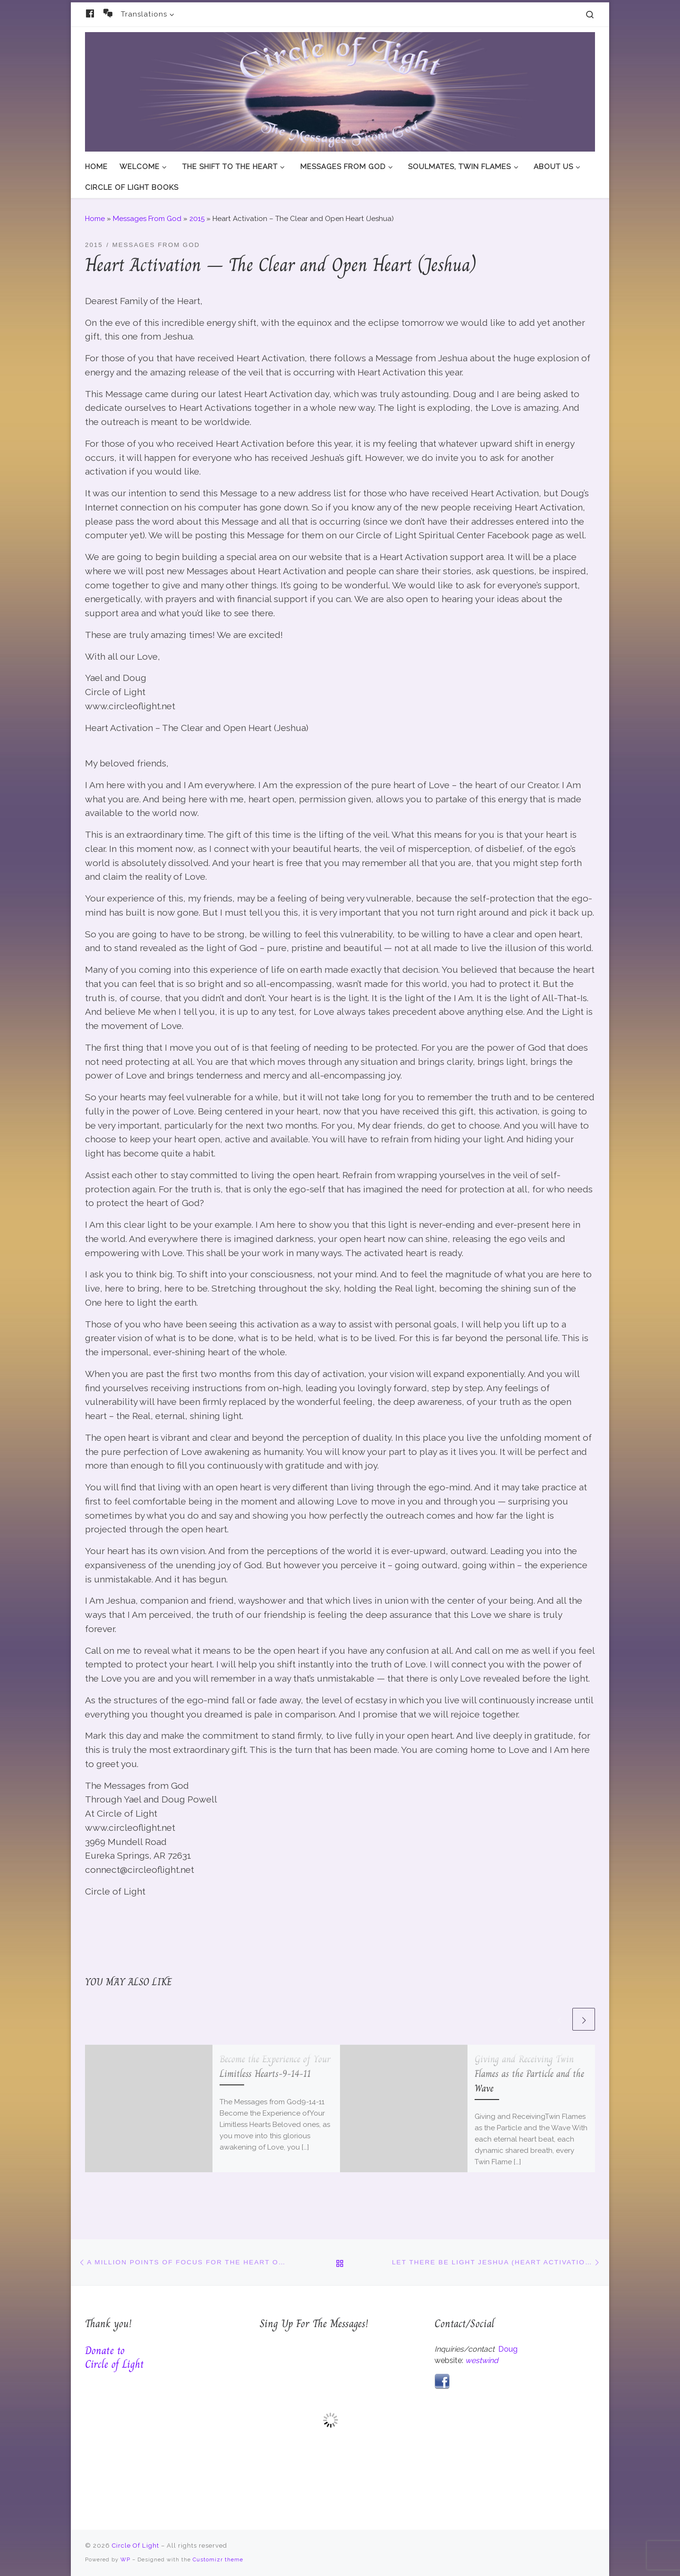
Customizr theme (218, 2559)
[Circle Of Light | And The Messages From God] (340, 90)
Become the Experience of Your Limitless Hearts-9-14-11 (275, 2066)
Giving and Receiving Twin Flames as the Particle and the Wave (529, 2073)
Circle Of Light (135, 2545)
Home (95, 218)
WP (125, 2559)
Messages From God (147, 218)
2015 (196, 218)
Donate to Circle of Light (114, 2357)
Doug (508, 2349)
